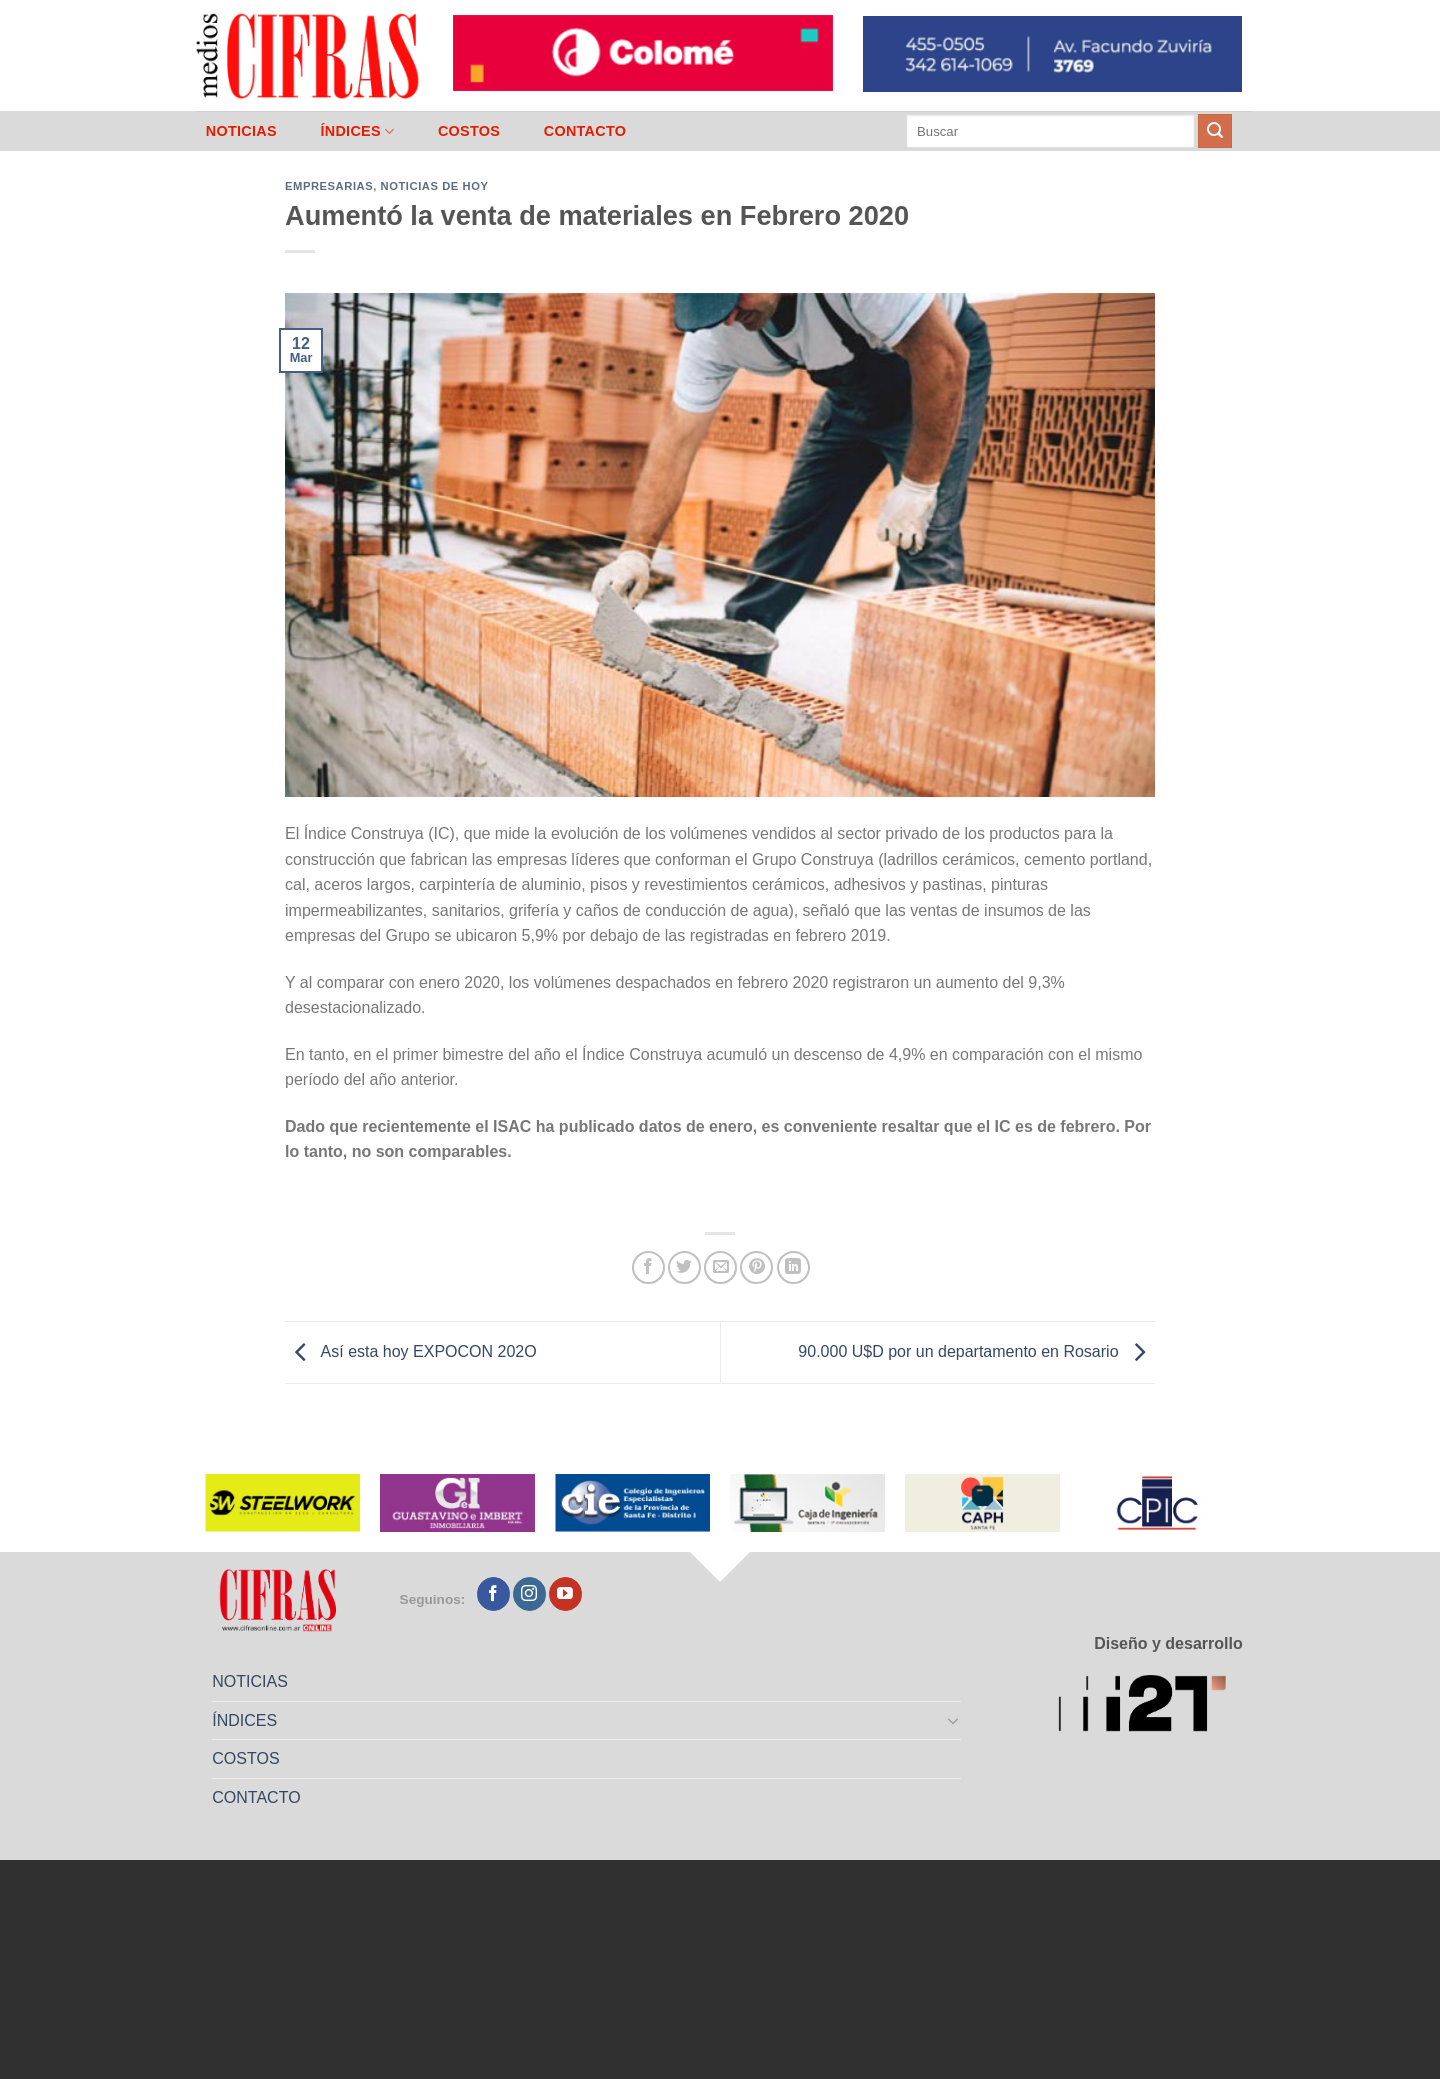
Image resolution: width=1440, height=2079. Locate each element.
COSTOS (469, 131)
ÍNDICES (357, 131)
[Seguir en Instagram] (529, 1594)
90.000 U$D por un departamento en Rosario (976, 1351)
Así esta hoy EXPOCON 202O (411, 1351)
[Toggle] (954, 1720)
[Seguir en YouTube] (565, 1594)
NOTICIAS (241, 131)
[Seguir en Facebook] (493, 1594)
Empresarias (329, 186)
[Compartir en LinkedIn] (793, 1267)
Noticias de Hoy (435, 186)
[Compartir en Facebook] (648, 1267)
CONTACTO (585, 131)
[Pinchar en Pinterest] (756, 1267)
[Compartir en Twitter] (684, 1267)
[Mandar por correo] (720, 1267)
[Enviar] (1215, 131)
